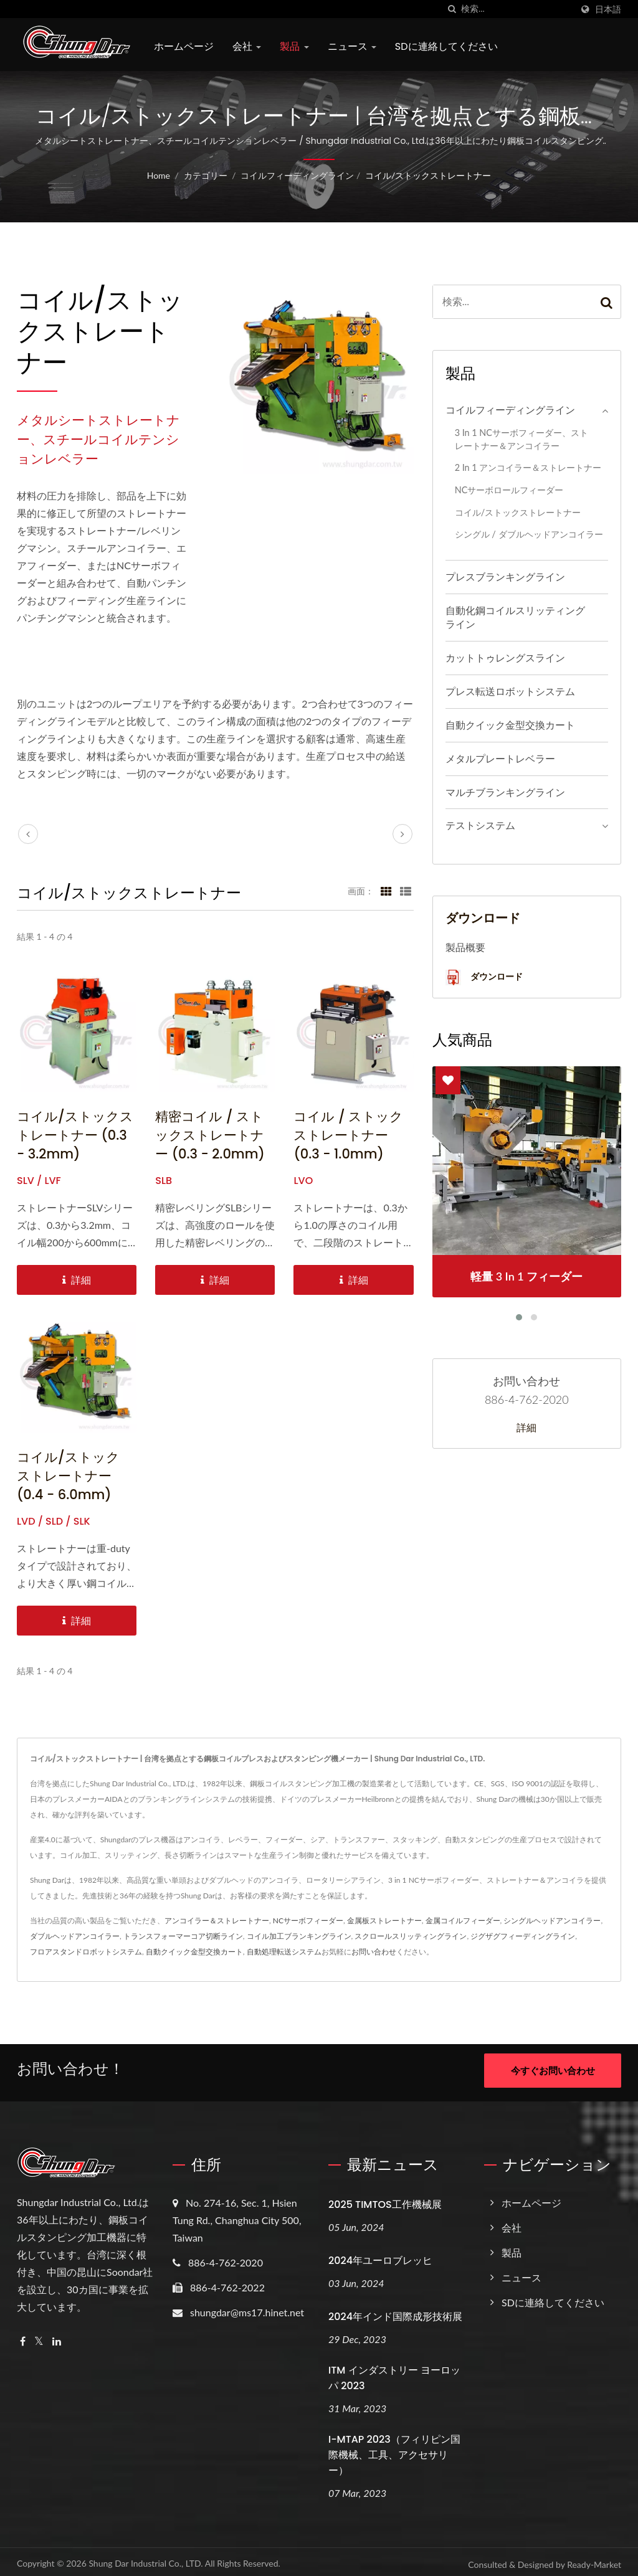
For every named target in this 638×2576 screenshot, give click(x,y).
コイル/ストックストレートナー (428, 175)
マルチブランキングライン (505, 792)
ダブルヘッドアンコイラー (75, 1936)
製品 (294, 46)
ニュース (352, 46)
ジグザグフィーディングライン (522, 1936)
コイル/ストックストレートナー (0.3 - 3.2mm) (75, 1135)
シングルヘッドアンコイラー (552, 1920)
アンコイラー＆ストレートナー (216, 1920)
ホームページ (184, 46)
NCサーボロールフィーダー (509, 490)
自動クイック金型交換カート (510, 725)
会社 (246, 46)
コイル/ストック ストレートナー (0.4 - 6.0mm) (68, 1475)
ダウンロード (484, 977)
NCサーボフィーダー (308, 1920)
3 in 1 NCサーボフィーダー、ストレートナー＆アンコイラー (521, 439)
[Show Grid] (386, 891)
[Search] (516, 9)
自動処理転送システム (284, 1951)
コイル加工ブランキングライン (299, 1936)
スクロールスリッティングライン (411, 1936)
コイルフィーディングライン (297, 175)
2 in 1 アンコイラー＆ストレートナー (528, 467)
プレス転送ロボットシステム (510, 691)
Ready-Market (594, 2559)
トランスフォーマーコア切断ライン (183, 1936)
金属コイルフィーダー (463, 1920)
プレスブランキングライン (505, 576)
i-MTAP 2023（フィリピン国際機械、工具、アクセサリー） (394, 2450)
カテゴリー (205, 175)
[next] (402, 834)
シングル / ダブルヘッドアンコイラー (529, 534)
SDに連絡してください (446, 46)
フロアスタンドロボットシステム (86, 1951)
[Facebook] (23, 2337)
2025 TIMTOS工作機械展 (385, 2200)
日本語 (608, 9)
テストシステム (480, 825)
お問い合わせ (373, 1951)
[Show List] (406, 891)
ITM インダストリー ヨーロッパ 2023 (394, 2373)
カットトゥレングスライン (505, 657)
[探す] (451, 9)
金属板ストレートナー (384, 1920)
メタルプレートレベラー (500, 758)
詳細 (526, 1428)
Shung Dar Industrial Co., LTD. (145, 2558)
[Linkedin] (56, 2337)
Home (158, 175)
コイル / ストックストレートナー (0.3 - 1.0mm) (348, 1135)
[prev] (28, 834)
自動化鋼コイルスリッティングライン (515, 617)
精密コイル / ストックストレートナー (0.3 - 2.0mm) (210, 1135)
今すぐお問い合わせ (553, 2070)
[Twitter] (39, 2337)
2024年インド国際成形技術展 (395, 2312)
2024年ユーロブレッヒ (380, 2256)
